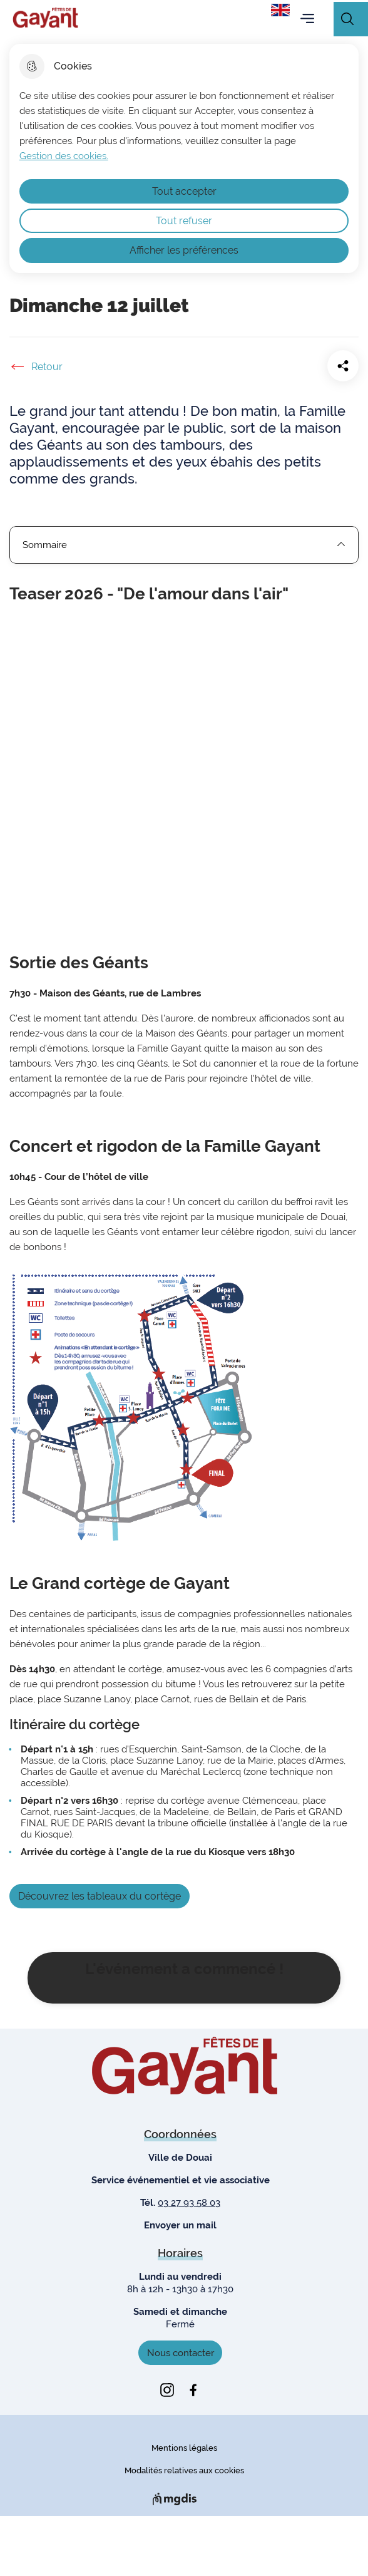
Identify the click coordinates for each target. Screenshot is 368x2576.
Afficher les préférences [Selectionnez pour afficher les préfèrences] (184, 250)
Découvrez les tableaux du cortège (99, 1896)
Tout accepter (184, 191)
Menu (307, 18)
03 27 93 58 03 (189, 2202)
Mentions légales (184, 2448)
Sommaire (184, 545)
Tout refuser (184, 221)
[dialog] (184, 158)
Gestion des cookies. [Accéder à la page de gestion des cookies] (63, 156)
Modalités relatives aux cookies (184, 2470)
